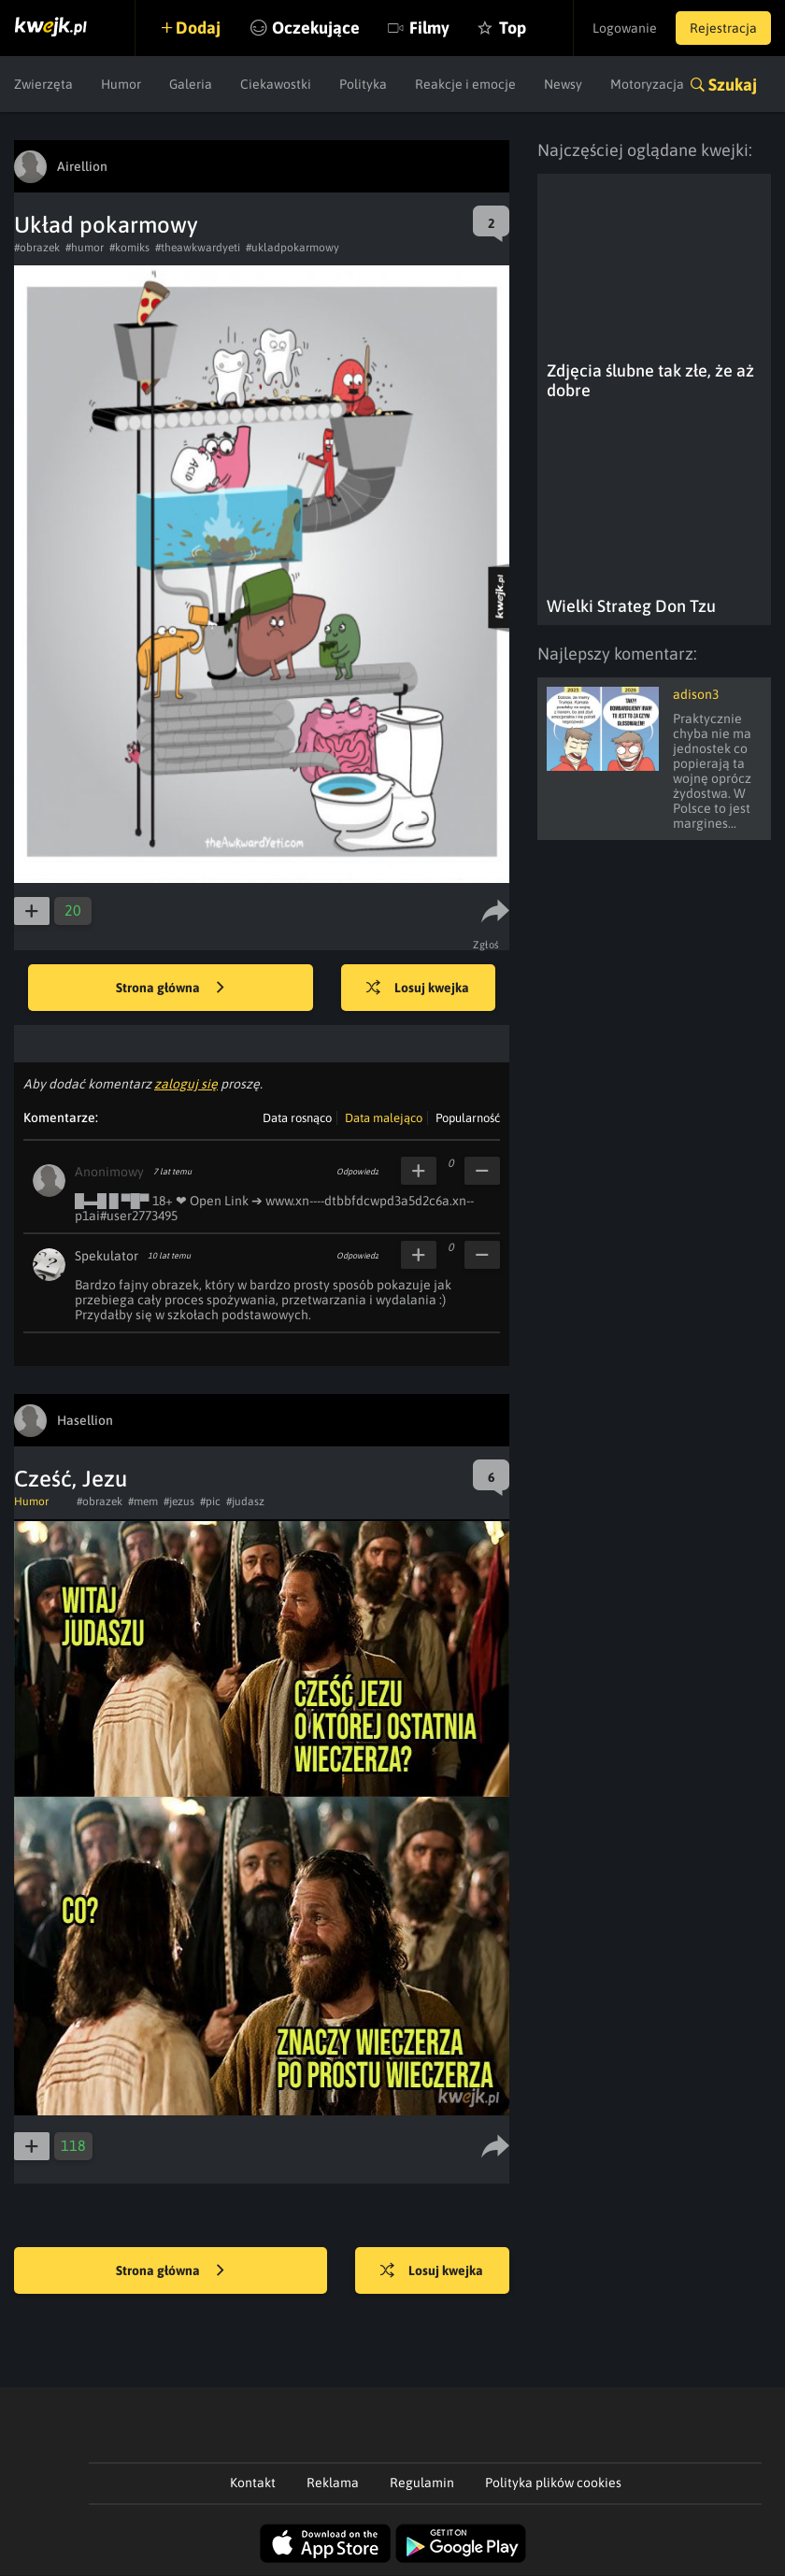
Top (512, 27)
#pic (210, 1501)
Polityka (363, 84)
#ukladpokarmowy (292, 247)
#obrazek (37, 247)
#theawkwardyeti (197, 247)
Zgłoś (486, 944)
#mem (143, 1501)
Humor (121, 84)
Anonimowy (109, 1171)
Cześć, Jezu (70, 1478)
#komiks (129, 247)
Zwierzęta (43, 84)
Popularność (467, 1118)
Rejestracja (723, 28)
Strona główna (170, 988)
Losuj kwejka (417, 988)
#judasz (245, 1501)
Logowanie (624, 28)
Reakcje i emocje (465, 84)
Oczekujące (316, 27)
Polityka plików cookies (553, 2482)
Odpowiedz (357, 1171)
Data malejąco (383, 1118)
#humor (84, 247)
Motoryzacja (647, 84)
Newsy (563, 84)
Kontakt (253, 2482)
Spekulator (106, 1255)
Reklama (333, 2482)
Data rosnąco (297, 1118)
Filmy (429, 27)
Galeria (190, 84)
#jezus (179, 1501)
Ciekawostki (275, 84)
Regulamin (422, 2482)
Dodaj (198, 27)
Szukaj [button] (732, 84)
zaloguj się (186, 1083)
